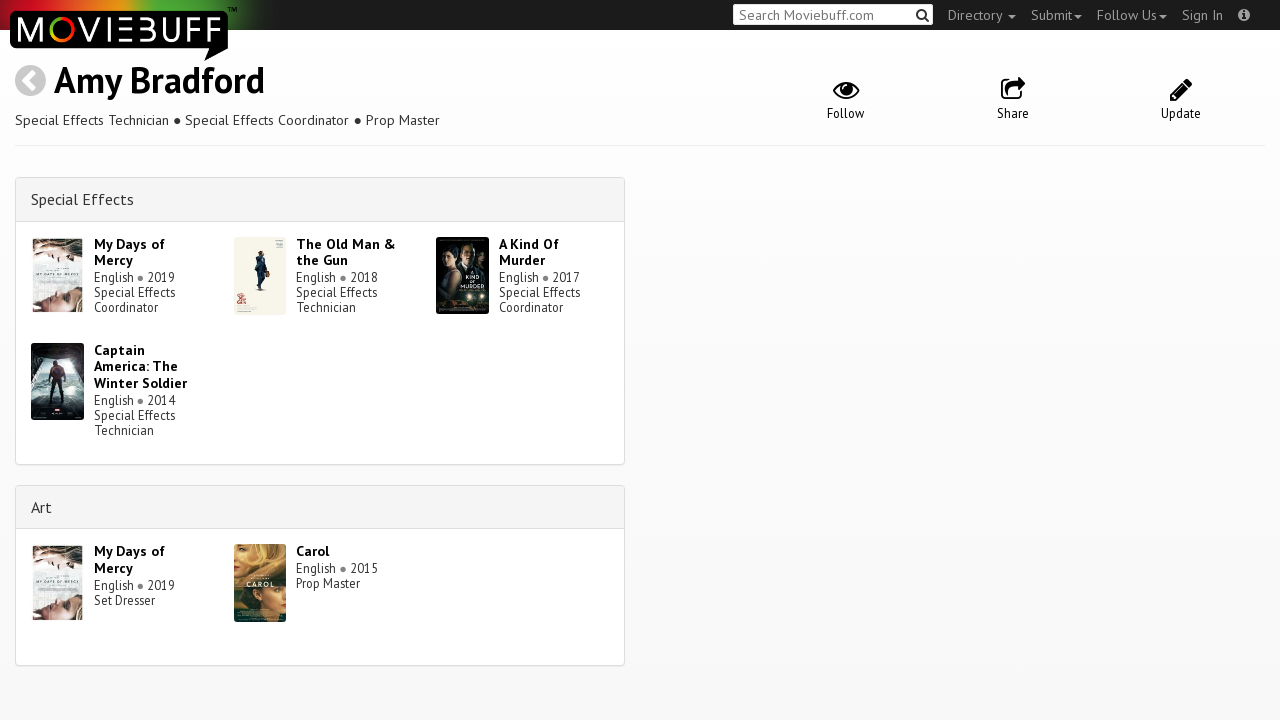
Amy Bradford (159, 79)
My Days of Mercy (129, 252)
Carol (312, 551)
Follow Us (1132, 15)
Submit (1056, 15)
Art (41, 507)
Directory (982, 15)
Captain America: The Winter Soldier (140, 367)
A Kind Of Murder (529, 252)
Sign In (1202, 15)
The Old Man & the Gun (346, 252)
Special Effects (82, 199)
